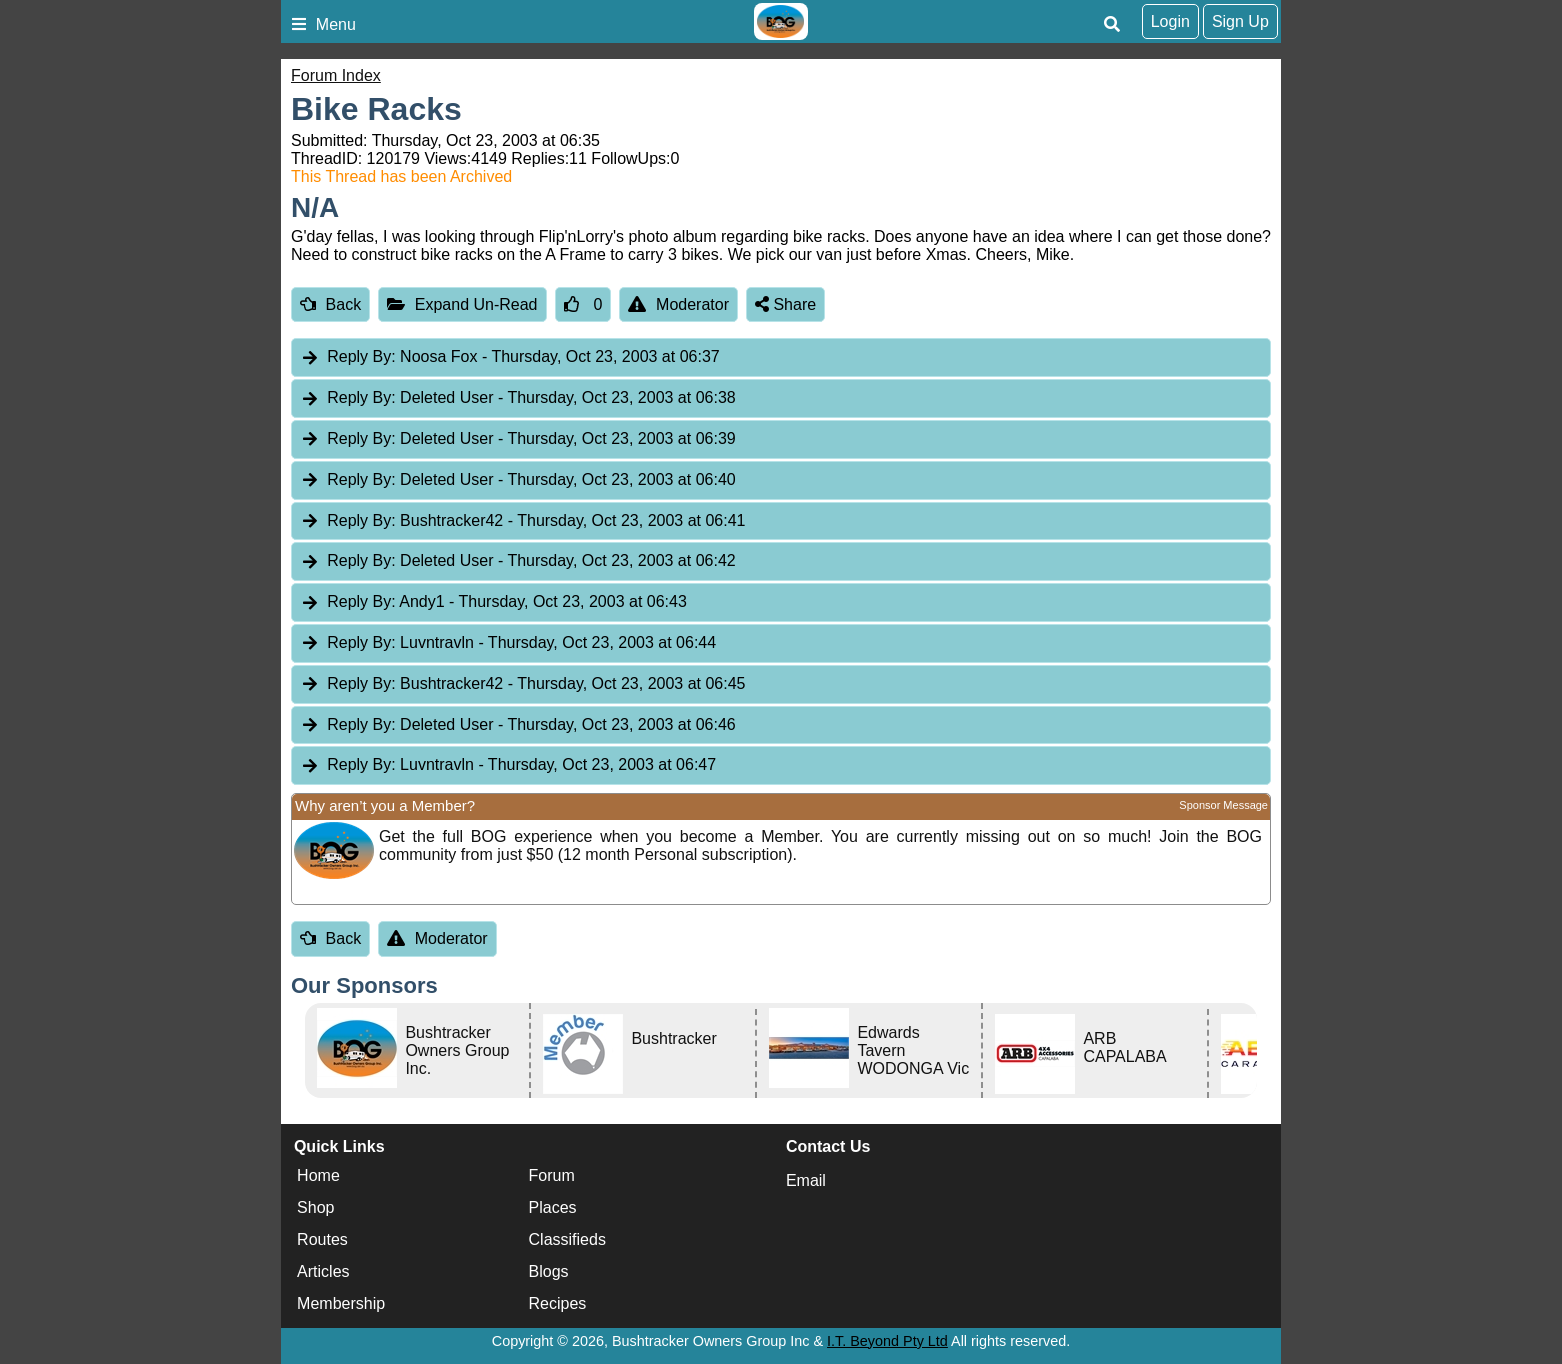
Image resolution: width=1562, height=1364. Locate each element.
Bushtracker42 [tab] (523, 521)
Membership (341, 1303)
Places (553, 1207)
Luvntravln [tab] (508, 643)
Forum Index (336, 75)
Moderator (678, 304)
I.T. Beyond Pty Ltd (887, 1341)
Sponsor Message (1223, 805)
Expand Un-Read (462, 304)
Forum (552, 1175)
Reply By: (361, 356)
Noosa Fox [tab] (510, 357)
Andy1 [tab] (493, 602)
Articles (323, 1271)
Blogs (549, 1271)
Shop (315, 1207)
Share (785, 304)
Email (806, 1180)
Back (330, 304)
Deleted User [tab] (518, 398)
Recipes (558, 1303)
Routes (322, 1239)
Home (318, 1175)
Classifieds (567, 1239)
